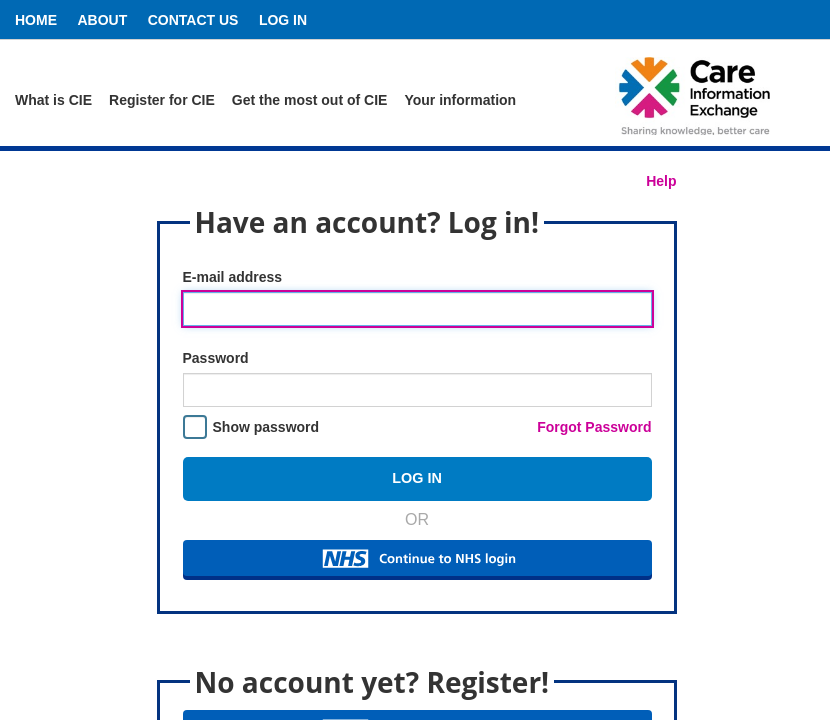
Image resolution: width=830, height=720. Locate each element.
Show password (266, 427)
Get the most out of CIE (310, 100)
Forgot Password (594, 427)
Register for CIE (162, 100)
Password (216, 358)
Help (661, 181)
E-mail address (233, 277)
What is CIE (53, 100)
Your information (460, 100)
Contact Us (193, 20)
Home (36, 20)
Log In (283, 20)
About (102, 20)
